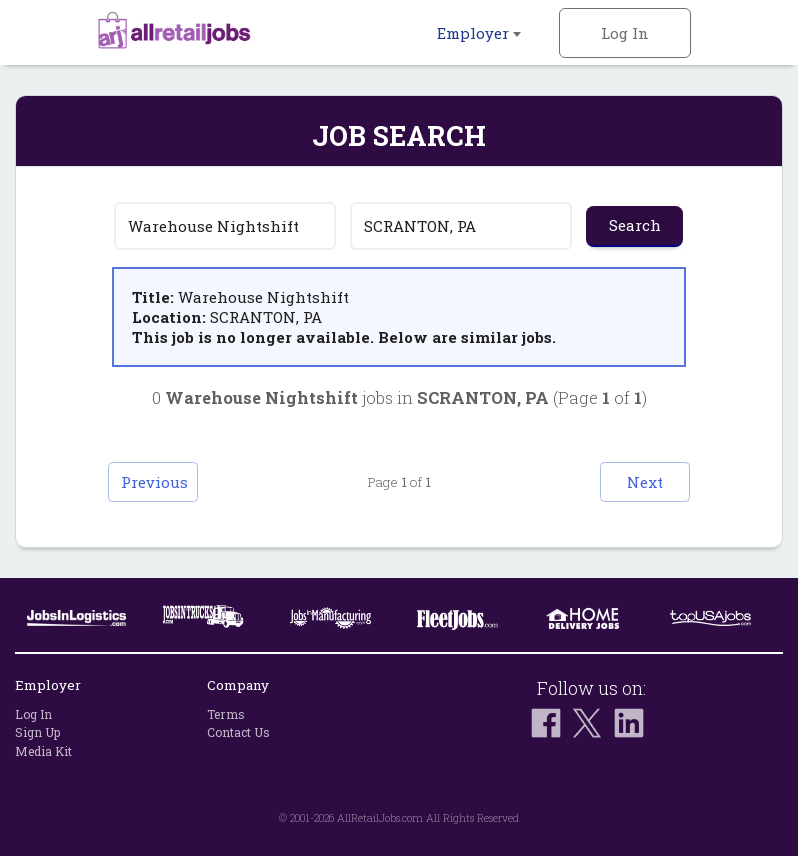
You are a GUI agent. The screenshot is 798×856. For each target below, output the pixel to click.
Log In (625, 33)
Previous (154, 482)
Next (645, 482)
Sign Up (37, 733)
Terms (226, 714)
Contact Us (238, 733)
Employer (479, 33)
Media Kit (43, 751)
